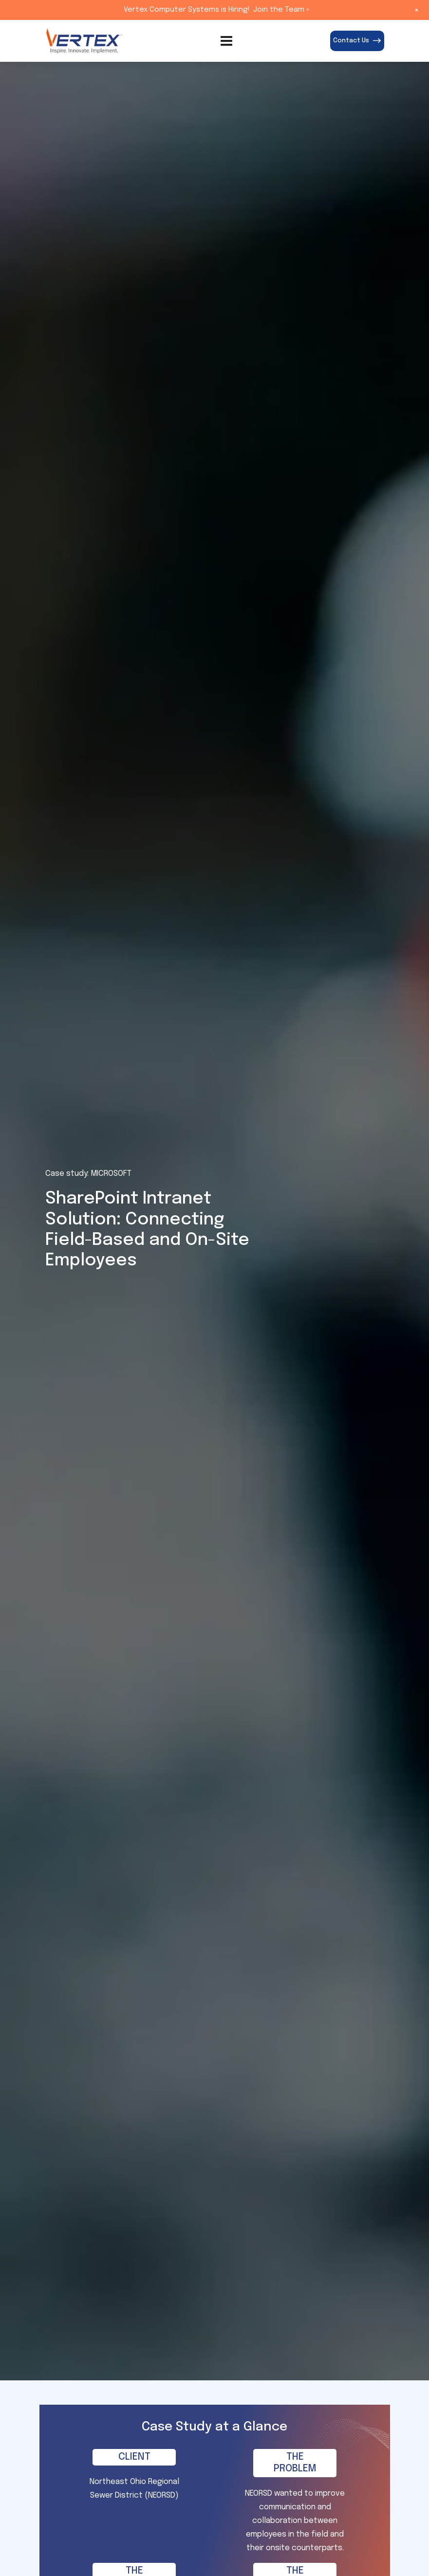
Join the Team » (281, 10)
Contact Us (357, 40)
